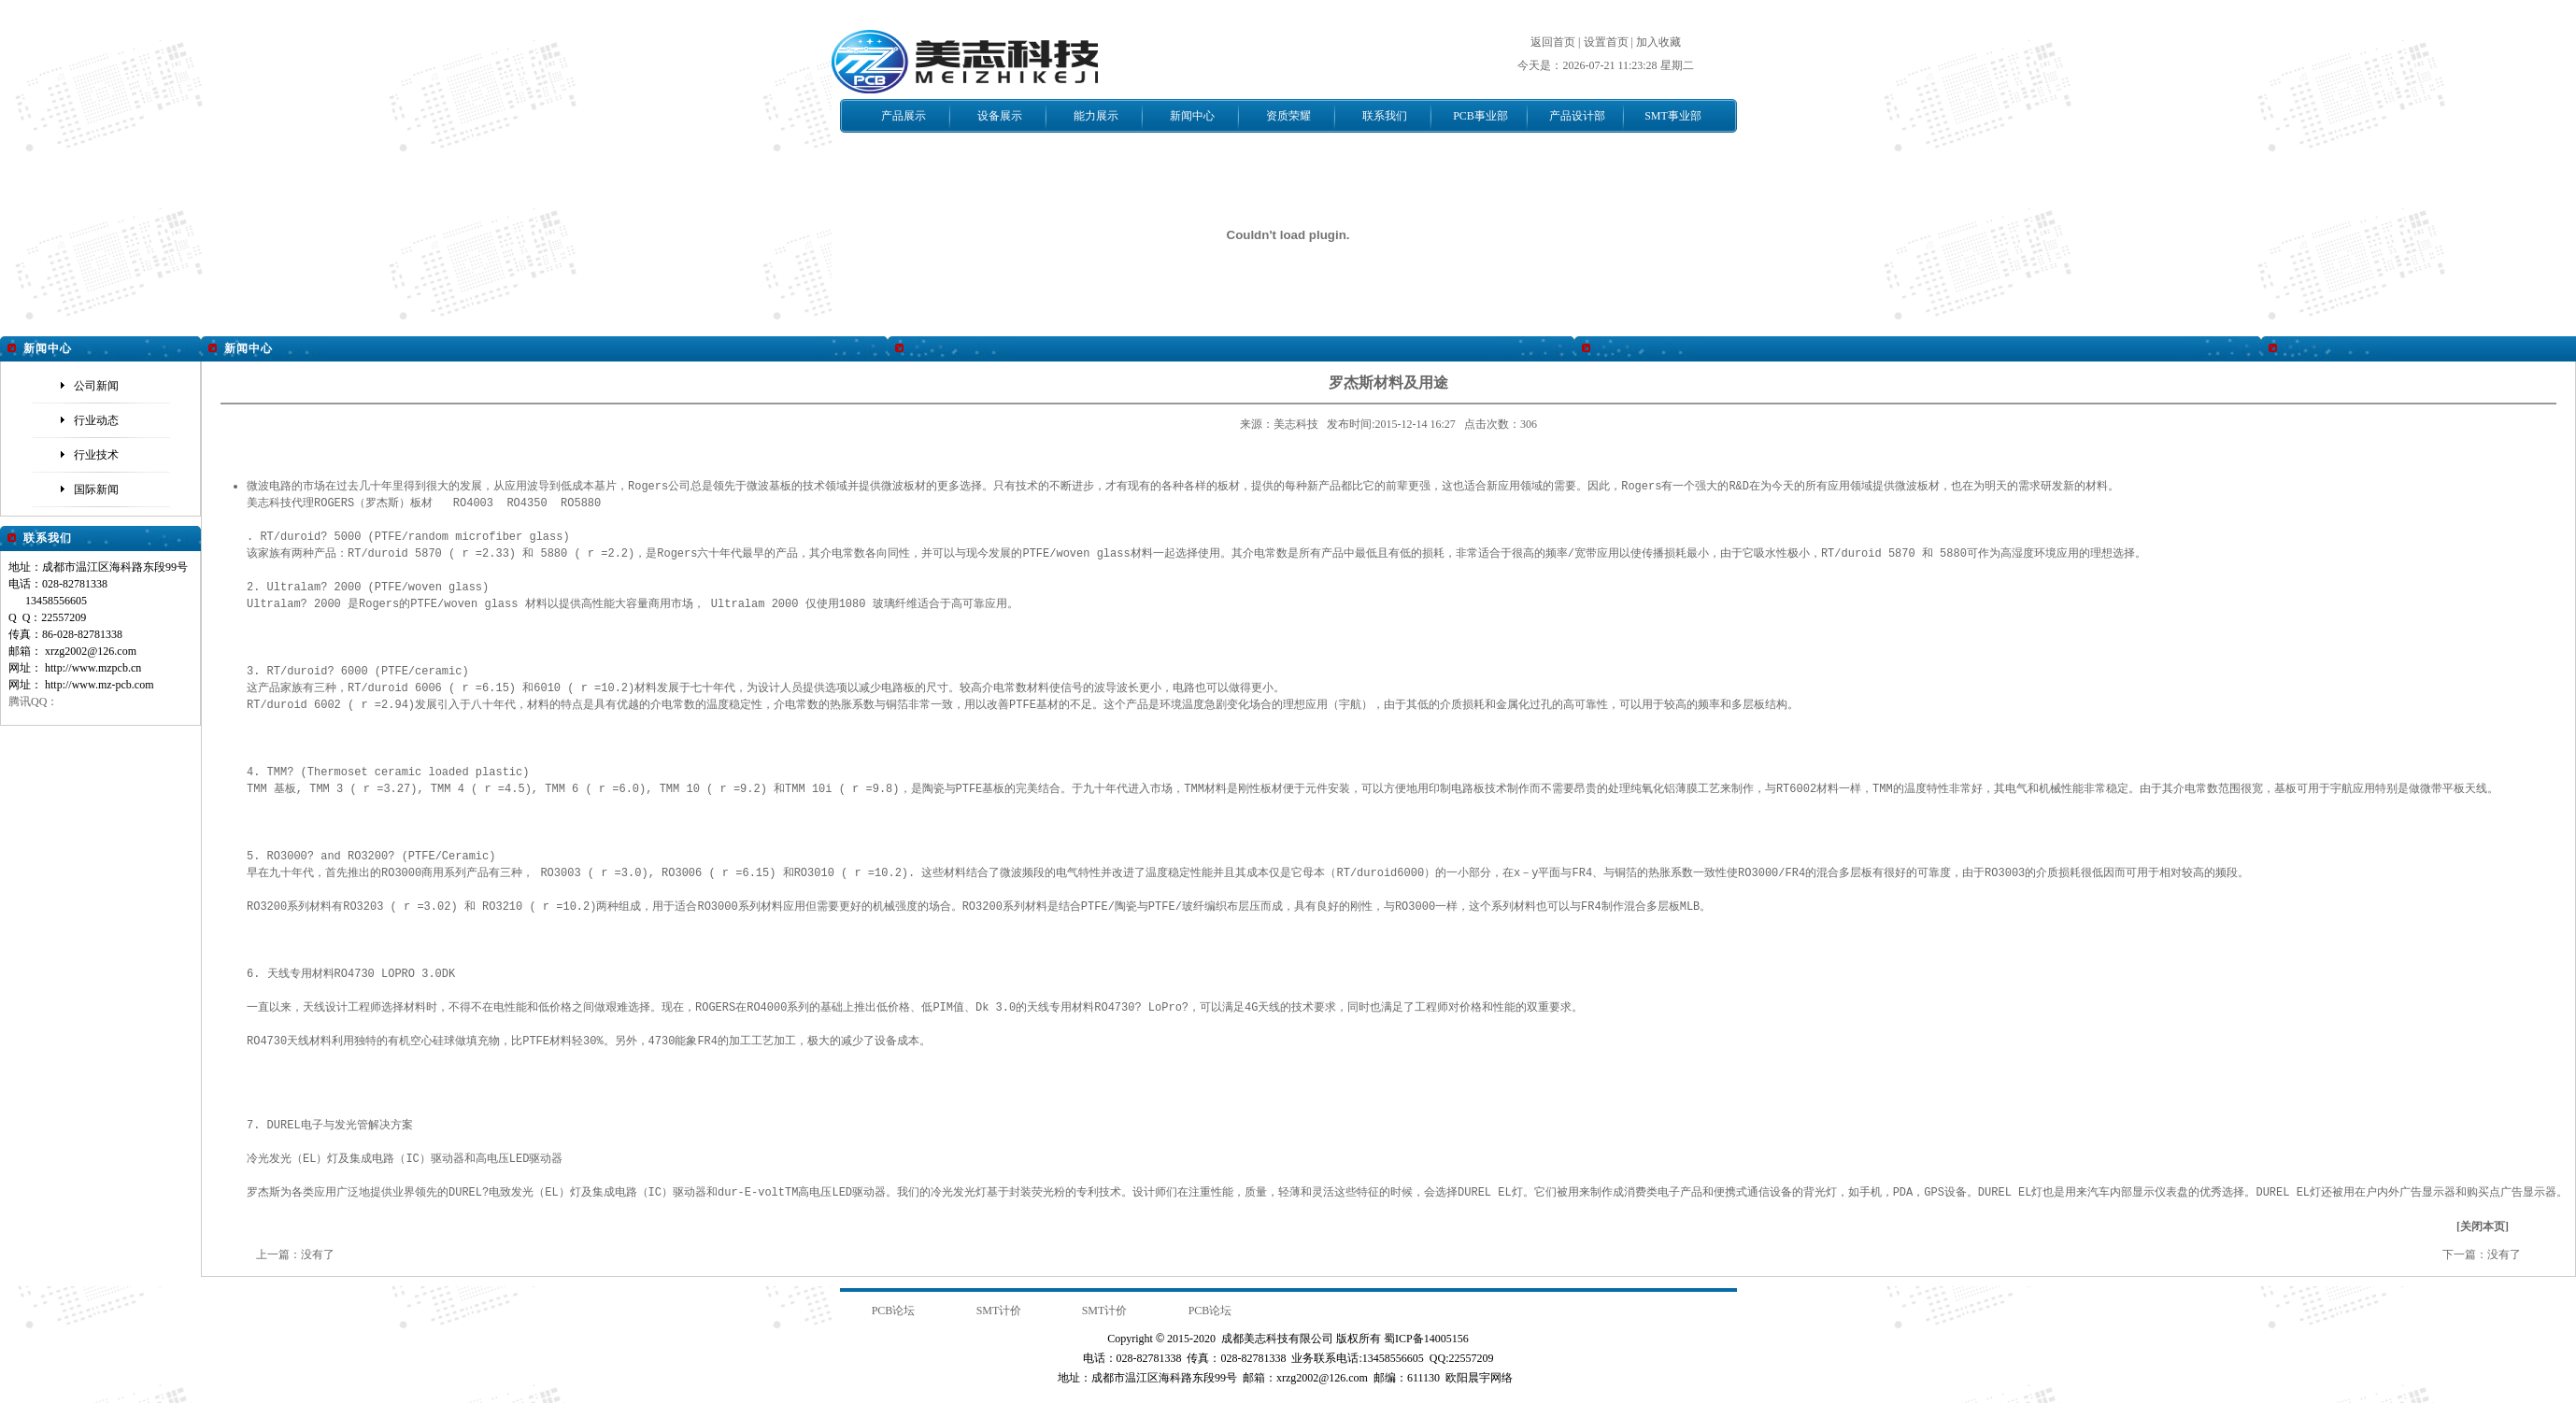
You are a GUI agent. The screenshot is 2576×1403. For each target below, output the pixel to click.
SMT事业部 (1672, 115)
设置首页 (1606, 42)
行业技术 (96, 454)
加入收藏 (1658, 42)
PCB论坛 (894, 1309)
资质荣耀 (1288, 115)
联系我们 (1384, 115)
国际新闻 (96, 489)
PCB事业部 (1480, 115)
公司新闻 (96, 385)
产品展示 (903, 115)
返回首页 (1552, 42)
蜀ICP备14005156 (1426, 1337)
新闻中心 (1192, 115)
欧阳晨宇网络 (1479, 1376)
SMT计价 (999, 1309)
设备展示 (999, 115)
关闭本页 (2482, 1225)
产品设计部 (1577, 115)
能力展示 (1096, 115)
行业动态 (96, 420)
